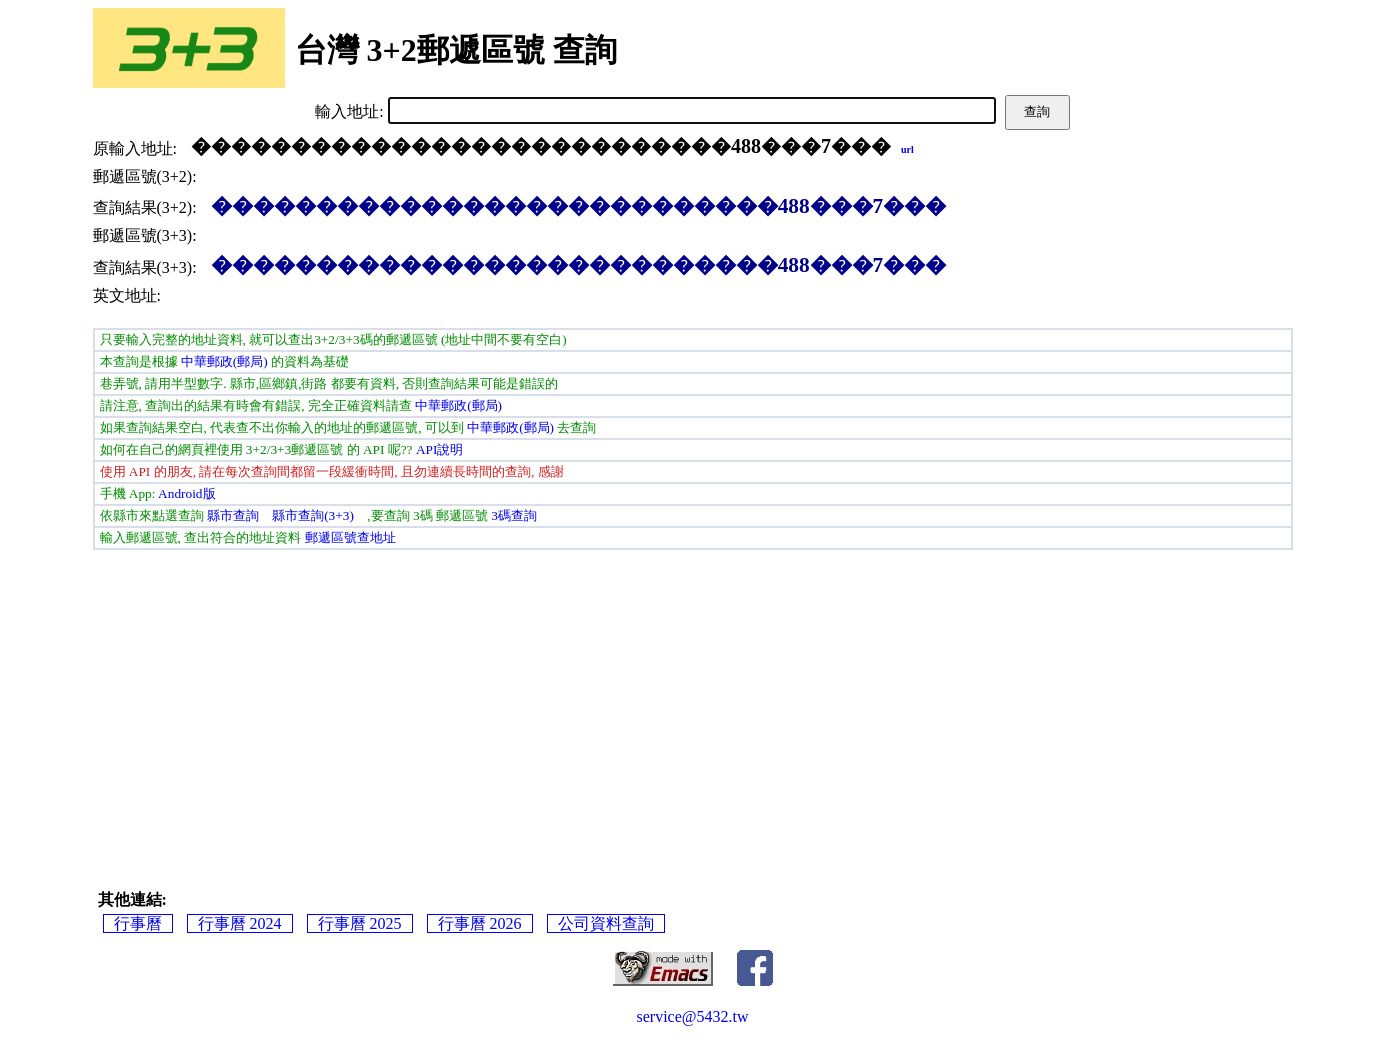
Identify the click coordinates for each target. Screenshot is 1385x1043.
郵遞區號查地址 (350, 537)
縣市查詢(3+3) (313, 515)
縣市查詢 (233, 515)
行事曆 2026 (480, 923)
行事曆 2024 (240, 923)
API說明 (439, 449)
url (907, 149)
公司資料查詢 (606, 923)
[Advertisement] (693, 700)
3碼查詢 (514, 515)
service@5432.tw (692, 1016)
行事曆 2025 (360, 923)
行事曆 (138, 923)
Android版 (186, 493)
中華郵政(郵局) (224, 361)
